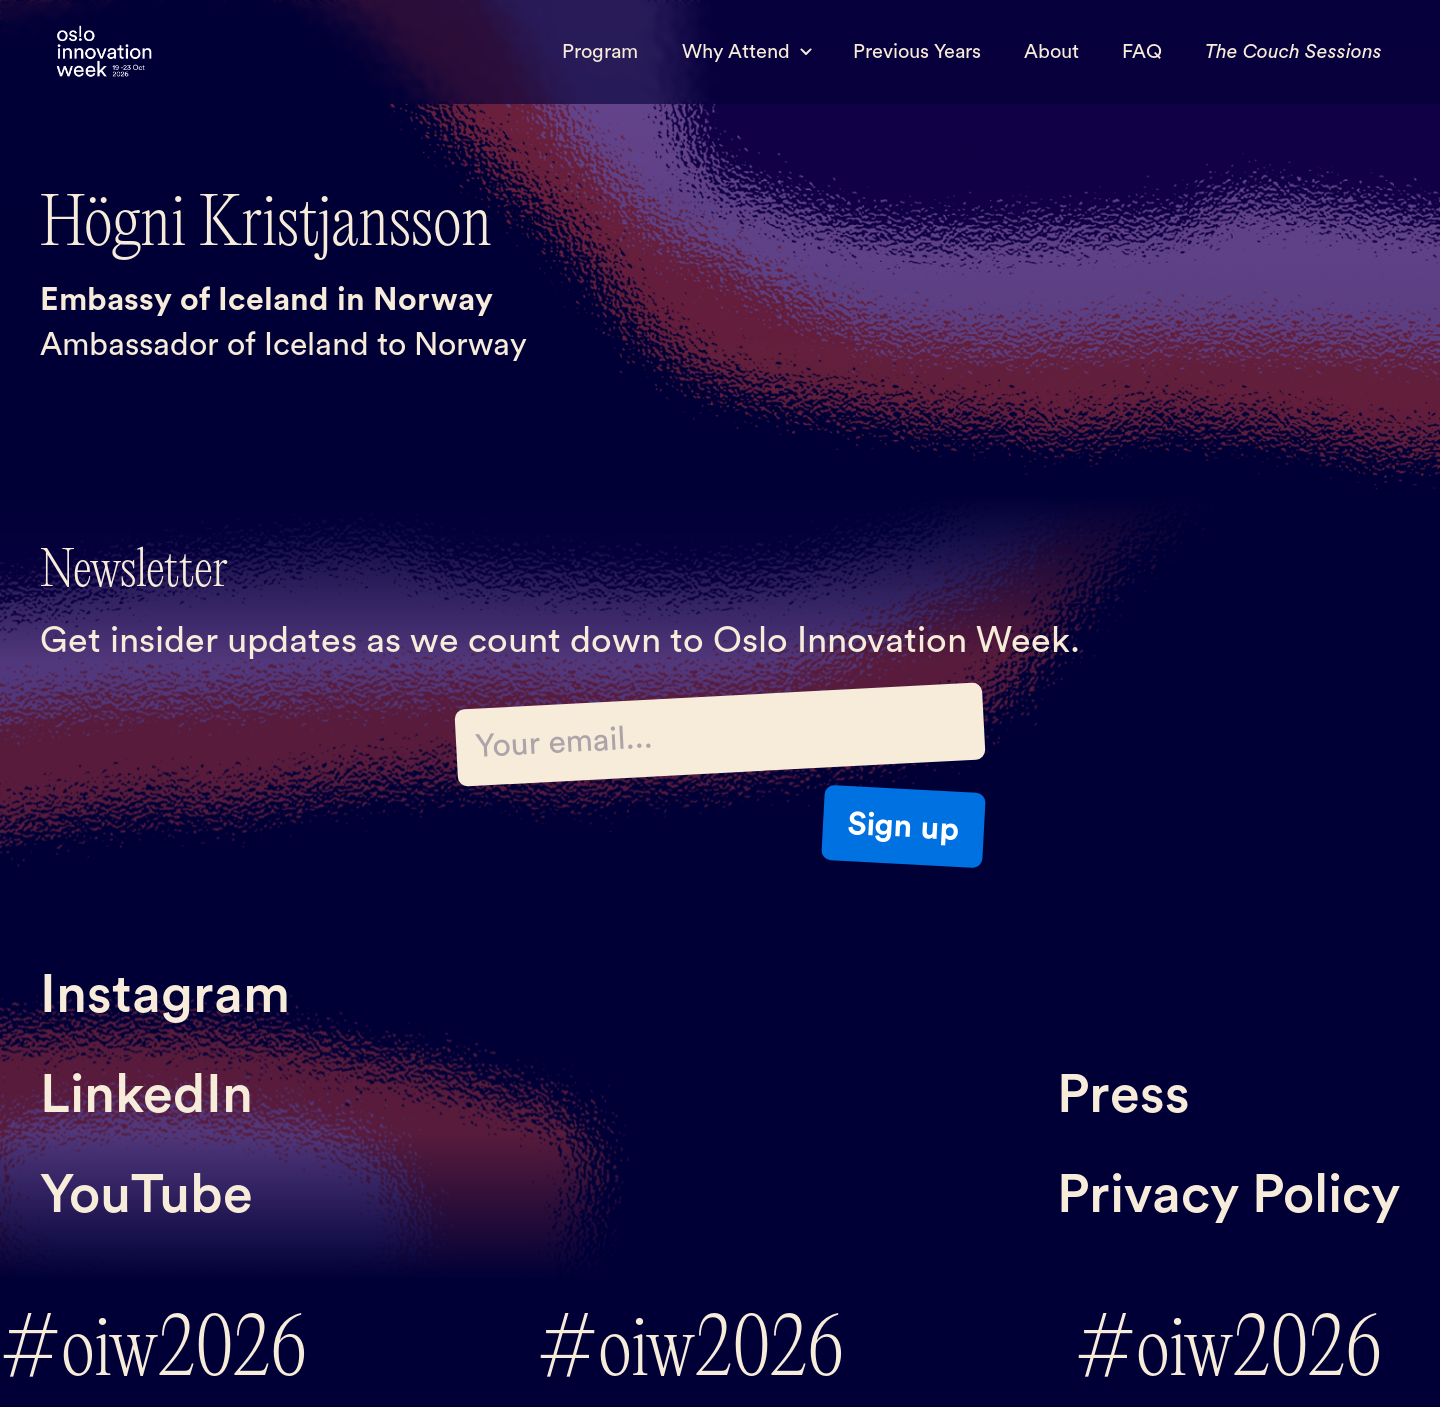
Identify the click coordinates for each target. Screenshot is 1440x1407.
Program (600, 52)
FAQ (1142, 52)
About (1051, 52)
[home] (104, 52)
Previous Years (917, 52)
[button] (745, 52)
